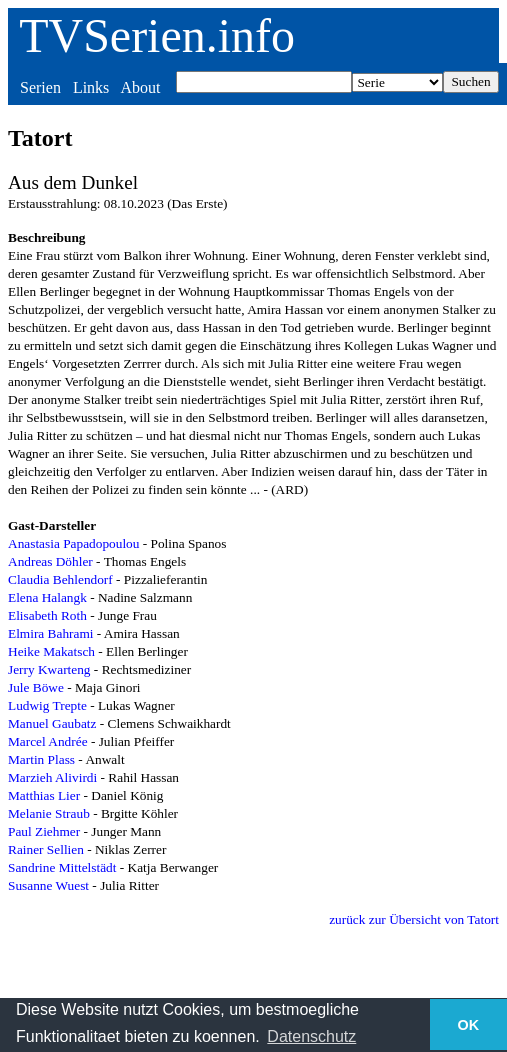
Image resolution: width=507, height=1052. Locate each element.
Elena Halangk (47, 597)
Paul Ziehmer (44, 831)
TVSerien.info (157, 35)
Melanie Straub (49, 813)
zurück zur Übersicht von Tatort (414, 919)
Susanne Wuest (48, 885)
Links (91, 87)
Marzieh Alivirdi (52, 777)
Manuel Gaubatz (52, 723)
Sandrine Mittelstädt (62, 867)
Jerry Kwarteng (49, 669)
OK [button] (469, 1025)
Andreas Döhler (50, 561)
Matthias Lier (44, 795)
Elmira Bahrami (51, 633)
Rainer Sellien (46, 849)
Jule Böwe (36, 687)
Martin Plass (41, 759)
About (140, 87)
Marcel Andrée (48, 741)
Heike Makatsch (51, 651)
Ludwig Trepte (47, 705)
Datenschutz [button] (311, 1036)
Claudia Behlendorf (60, 579)
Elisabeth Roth (47, 615)
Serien (40, 87)
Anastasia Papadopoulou (73, 543)
